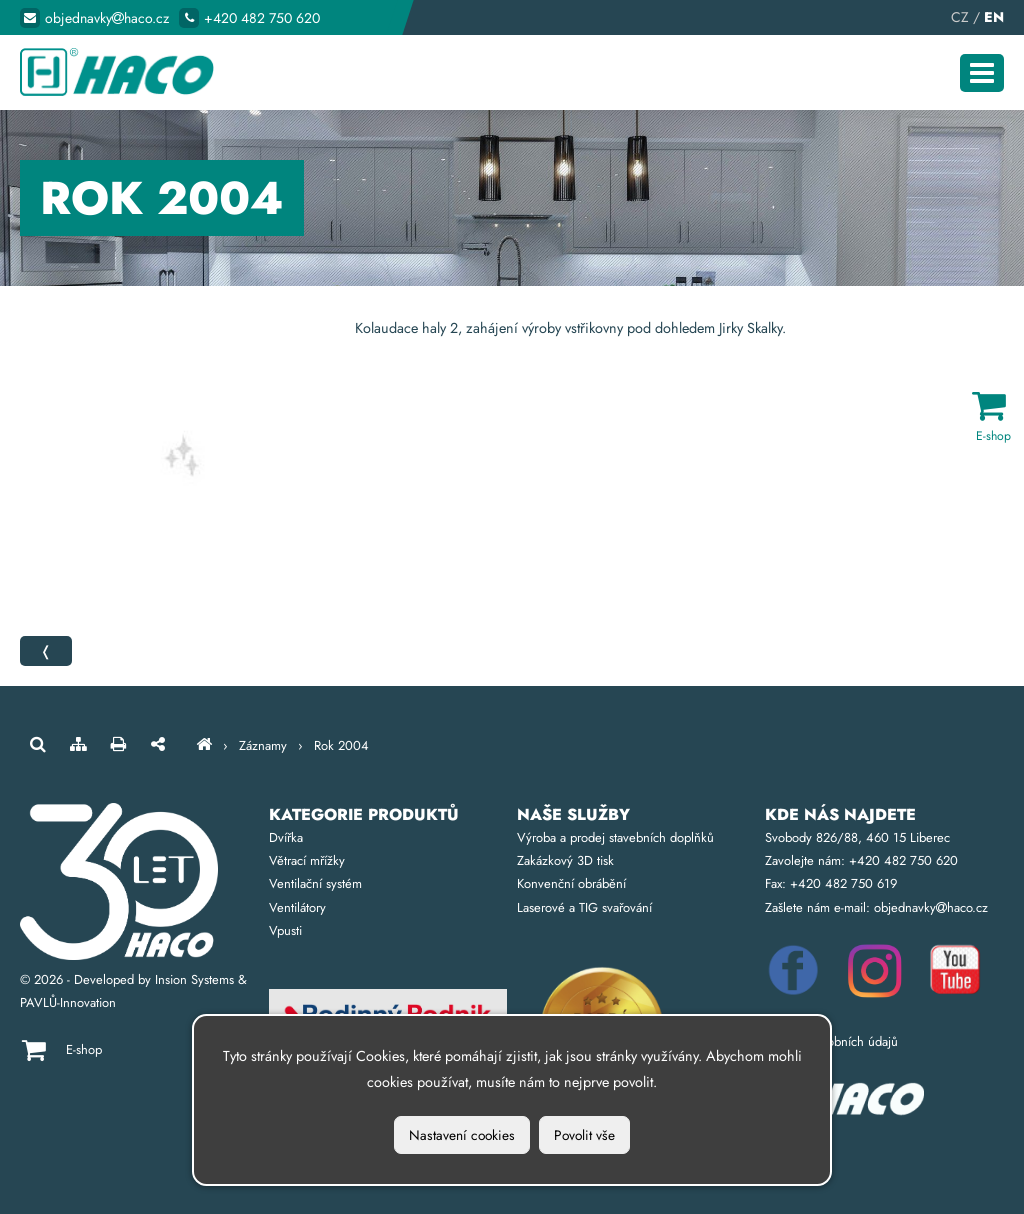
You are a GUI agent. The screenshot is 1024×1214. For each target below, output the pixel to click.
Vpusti (285, 930)
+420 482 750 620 (262, 18)
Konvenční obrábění (571, 883)
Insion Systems (194, 979)
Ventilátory (297, 907)
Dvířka (286, 837)
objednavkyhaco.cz (107, 18)
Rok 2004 (341, 745)
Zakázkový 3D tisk (565, 860)
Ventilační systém (315, 883)
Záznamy (263, 745)
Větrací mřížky (307, 860)
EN (994, 17)
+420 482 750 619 (843, 883)
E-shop (84, 1049)
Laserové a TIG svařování (584, 907)
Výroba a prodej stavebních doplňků (615, 837)
